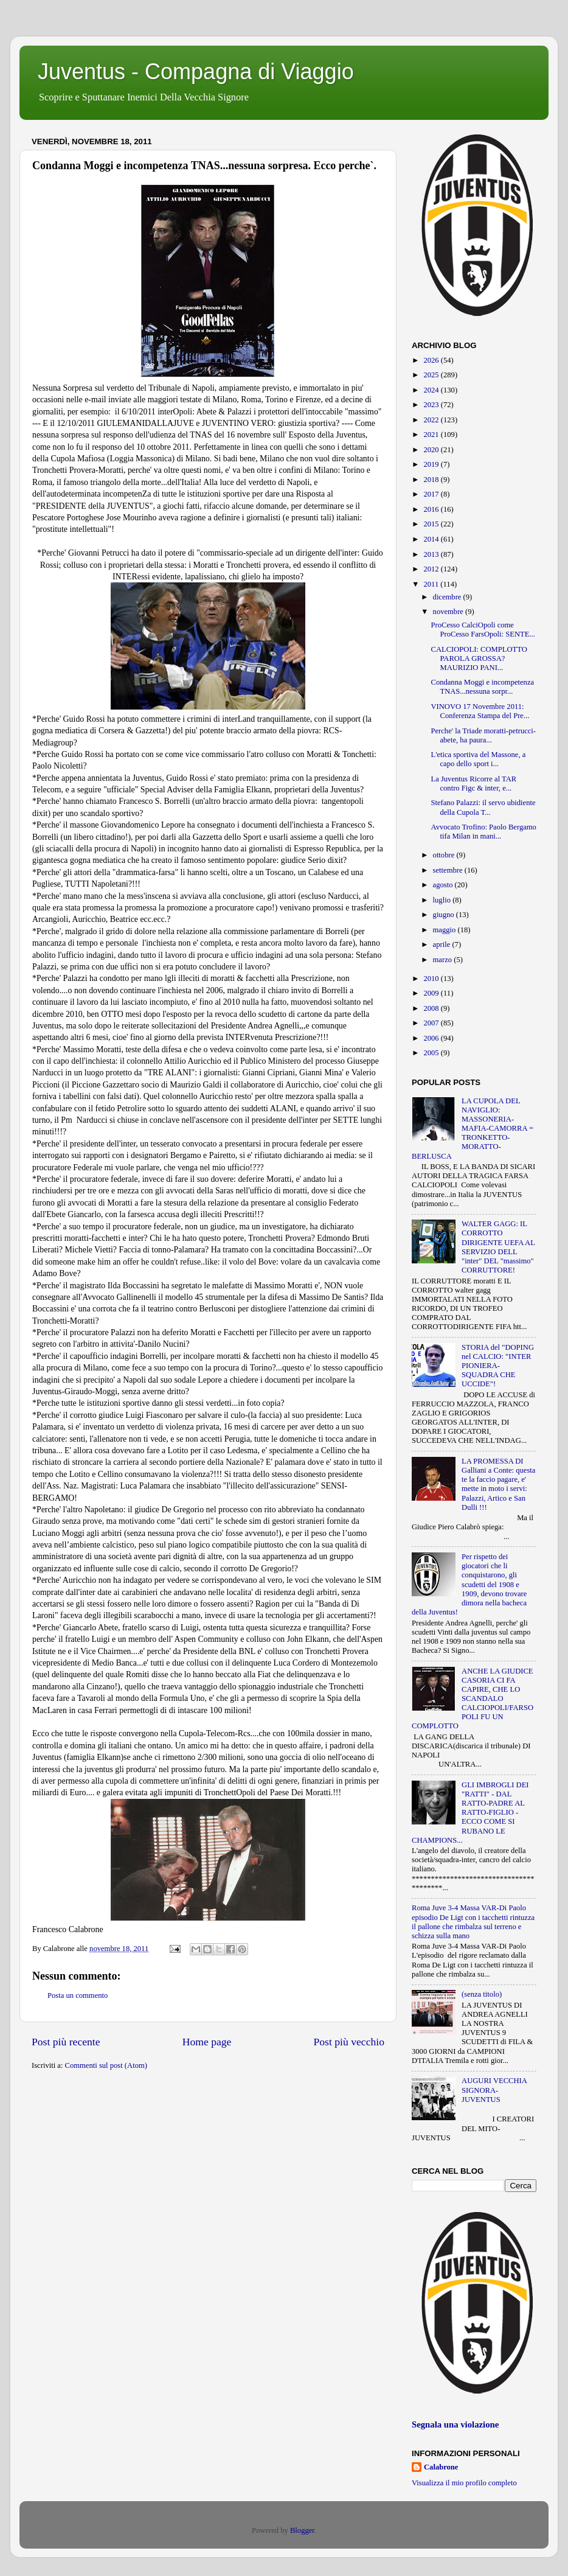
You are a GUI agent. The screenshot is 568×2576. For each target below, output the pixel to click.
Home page (207, 2042)
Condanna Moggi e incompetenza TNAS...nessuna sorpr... (482, 687)
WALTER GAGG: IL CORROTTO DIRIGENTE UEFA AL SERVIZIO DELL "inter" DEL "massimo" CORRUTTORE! (498, 1247)
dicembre (448, 597)
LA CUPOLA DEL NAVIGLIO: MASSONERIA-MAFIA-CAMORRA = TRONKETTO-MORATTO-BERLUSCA (472, 1129)
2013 (431, 554)
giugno (444, 914)
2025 (431, 375)
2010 (431, 978)
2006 (431, 1038)
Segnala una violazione (455, 2424)
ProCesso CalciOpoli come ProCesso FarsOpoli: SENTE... (483, 629)
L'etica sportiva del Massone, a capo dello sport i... (478, 759)
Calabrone (441, 2467)
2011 (431, 584)
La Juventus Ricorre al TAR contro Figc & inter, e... (473, 783)
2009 (431, 993)
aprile (442, 944)
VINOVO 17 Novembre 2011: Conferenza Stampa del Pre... (480, 711)
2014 (431, 539)
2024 (431, 390)
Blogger (302, 2530)
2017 (431, 494)
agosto (444, 885)
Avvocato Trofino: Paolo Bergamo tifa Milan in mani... (483, 831)
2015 (431, 524)
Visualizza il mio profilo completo (464, 2483)
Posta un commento (77, 1995)
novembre (449, 611)
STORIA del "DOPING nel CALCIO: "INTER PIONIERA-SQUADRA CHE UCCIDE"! (498, 1365)
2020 (431, 449)
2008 (431, 1008)
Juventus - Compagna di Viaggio (196, 71)
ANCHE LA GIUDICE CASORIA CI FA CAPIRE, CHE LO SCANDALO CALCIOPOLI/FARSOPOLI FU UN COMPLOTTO (472, 1699)
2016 (431, 509)
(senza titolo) (482, 1994)
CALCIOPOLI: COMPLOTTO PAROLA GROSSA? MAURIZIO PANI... (479, 658)
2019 (431, 464)
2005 (431, 1053)
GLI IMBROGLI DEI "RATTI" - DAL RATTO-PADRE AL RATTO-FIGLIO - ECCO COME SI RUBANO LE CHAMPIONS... (470, 1813)
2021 (431, 434)
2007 (431, 1023)
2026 (431, 360)
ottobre (445, 855)
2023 (431, 404)
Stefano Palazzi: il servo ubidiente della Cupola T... (483, 807)
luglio (443, 900)
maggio (445, 930)
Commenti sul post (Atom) (106, 2065)
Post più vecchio (348, 2042)
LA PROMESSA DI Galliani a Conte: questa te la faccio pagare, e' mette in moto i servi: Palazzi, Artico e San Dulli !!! (498, 1484)
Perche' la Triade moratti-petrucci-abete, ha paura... (483, 735)
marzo (443, 959)
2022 (431, 420)
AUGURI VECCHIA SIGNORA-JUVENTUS (494, 2089)
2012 (431, 569)
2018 (431, 479)
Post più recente (66, 2042)
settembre (449, 870)
